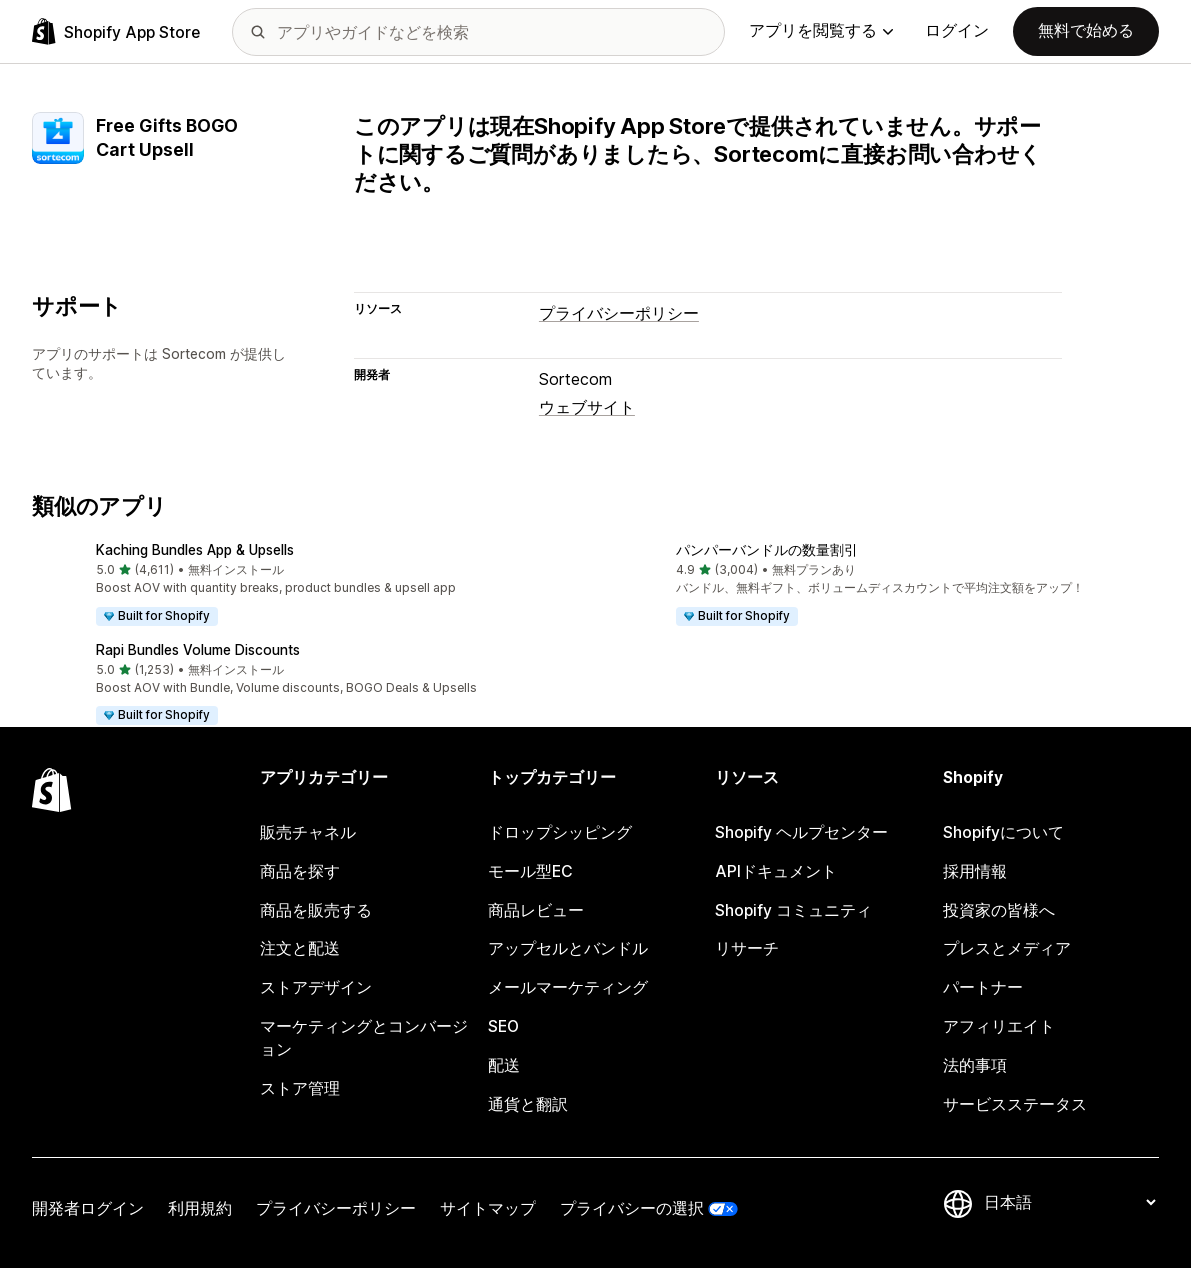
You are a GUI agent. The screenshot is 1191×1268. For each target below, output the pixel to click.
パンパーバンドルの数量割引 (767, 550)
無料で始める (1086, 30)
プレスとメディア (1007, 948)
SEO (503, 1026)
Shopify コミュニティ (793, 910)
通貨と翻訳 (528, 1104)
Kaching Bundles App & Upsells (195, 550)
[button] (306, 586)
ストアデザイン (316, 987)
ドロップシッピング (560, 832)
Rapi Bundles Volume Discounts (198, 650)
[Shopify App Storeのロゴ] (116, 31)
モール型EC (530, 871)
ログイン (957, 30)
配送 (504, 1065)
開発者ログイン (88, 1208)
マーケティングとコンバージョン (364, 1038)
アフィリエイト (999, 1026)
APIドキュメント (776, 871)
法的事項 (975, 1065)
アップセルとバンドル (568, 948)
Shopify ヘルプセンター (801, 832)
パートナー (983, 987)
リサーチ (747, 948)
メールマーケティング (568, 987)
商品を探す (300, 871)
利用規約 (200, 1208)
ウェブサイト (587, 407)
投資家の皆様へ (999, 910)
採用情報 (975, 871)
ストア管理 (300, 1088)
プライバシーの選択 (632, 1208)
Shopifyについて (1003, 832)
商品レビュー (536, 910)
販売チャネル (308, 832)
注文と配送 (300, 948)
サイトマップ (488, 1208)
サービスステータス (1015, 1104)
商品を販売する (316, 910)
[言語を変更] (1069, 1202)
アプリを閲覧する (821, 30)
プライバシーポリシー (619, 313)
